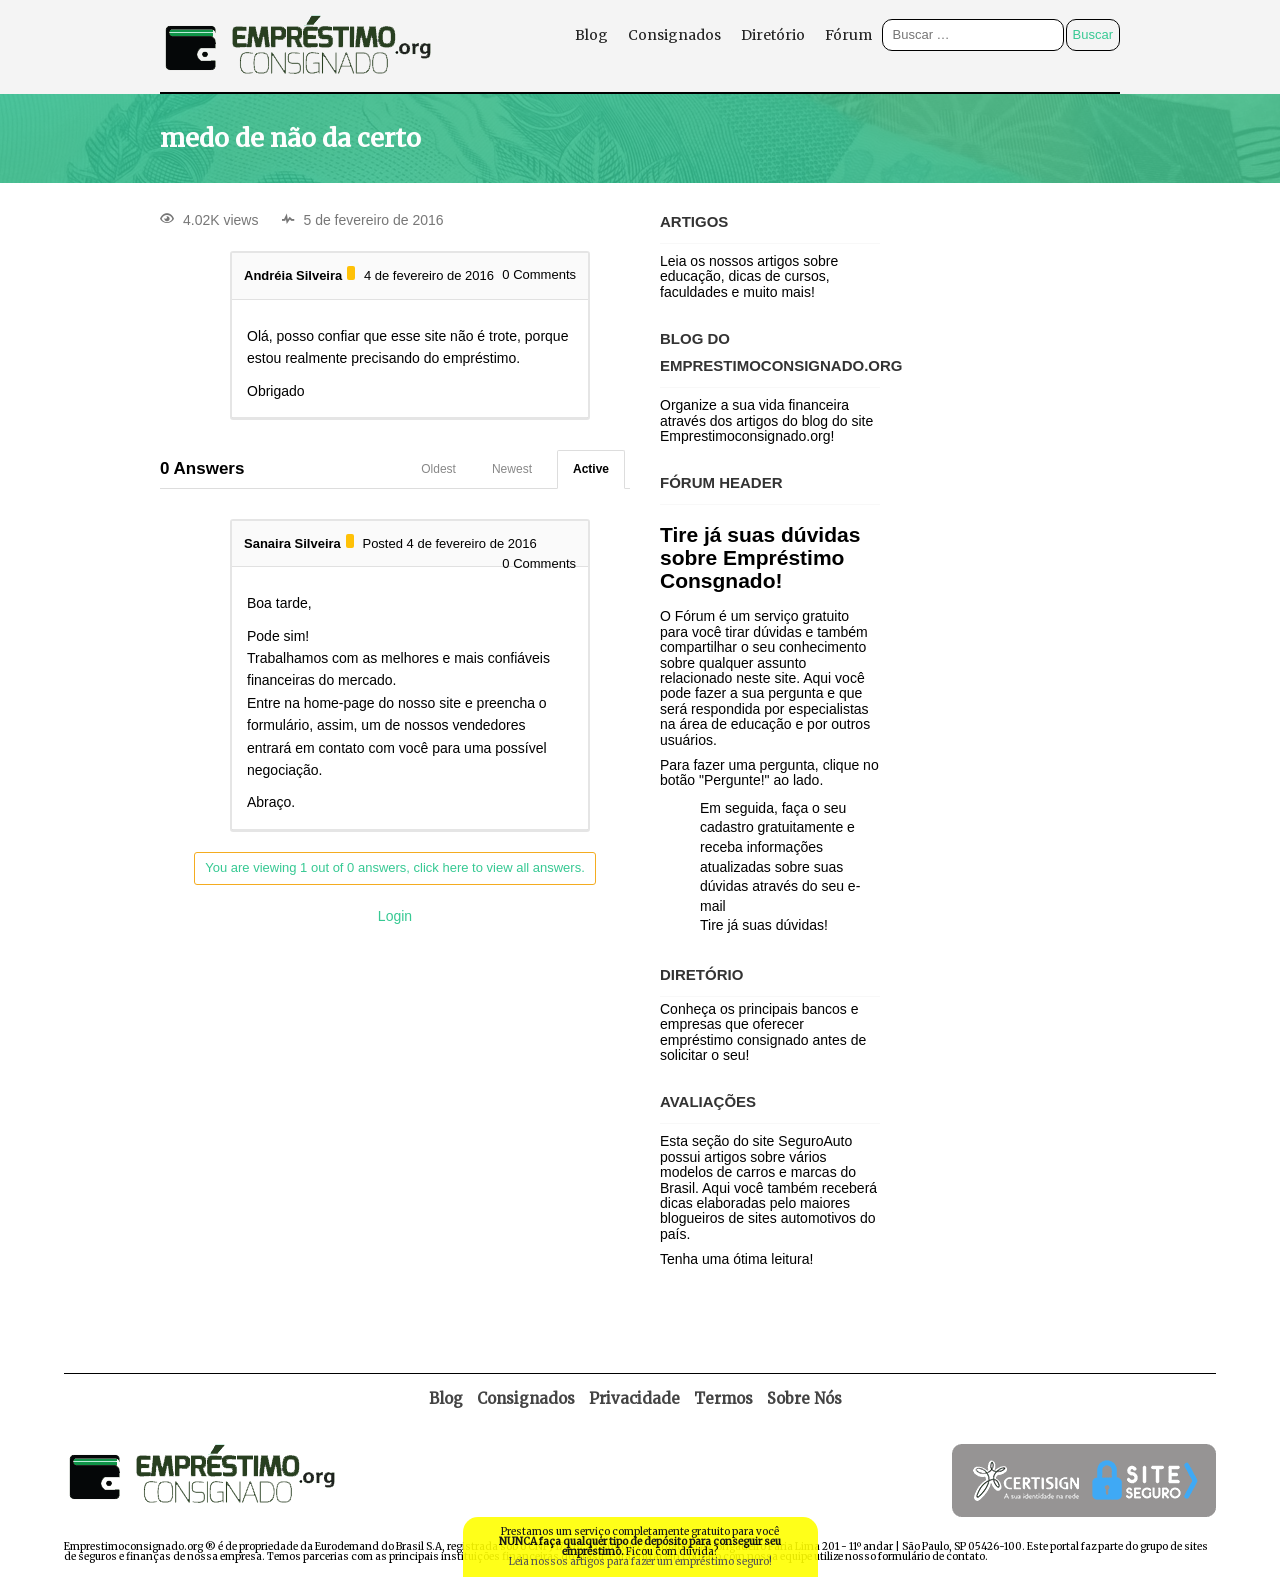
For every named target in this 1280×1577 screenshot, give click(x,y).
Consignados (674, 35)
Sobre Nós (804, 1398)
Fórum (848, 35)
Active (591, 469)
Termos (723, 1398)
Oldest (438, 469)
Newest (512, 469)
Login (395, 916)
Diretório (773, 35)
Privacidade (634, 1398)
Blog (591, 35)
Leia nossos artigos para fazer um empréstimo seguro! (640, 1561)
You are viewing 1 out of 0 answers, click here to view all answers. (395, 867)
